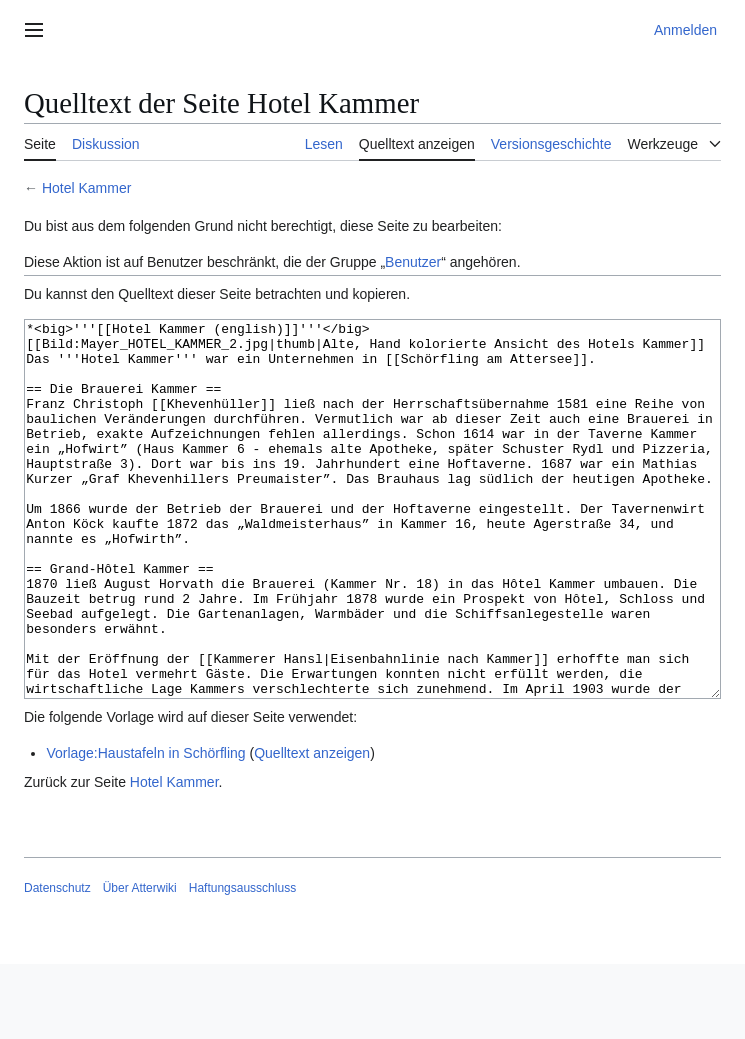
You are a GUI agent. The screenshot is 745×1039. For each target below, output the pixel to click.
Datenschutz (57, 963)
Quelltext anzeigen (312, 828)
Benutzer (413, 262)
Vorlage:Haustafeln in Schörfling (145, 828)
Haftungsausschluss (242, 963)
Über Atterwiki (140, 963)
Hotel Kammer (86, 188)
